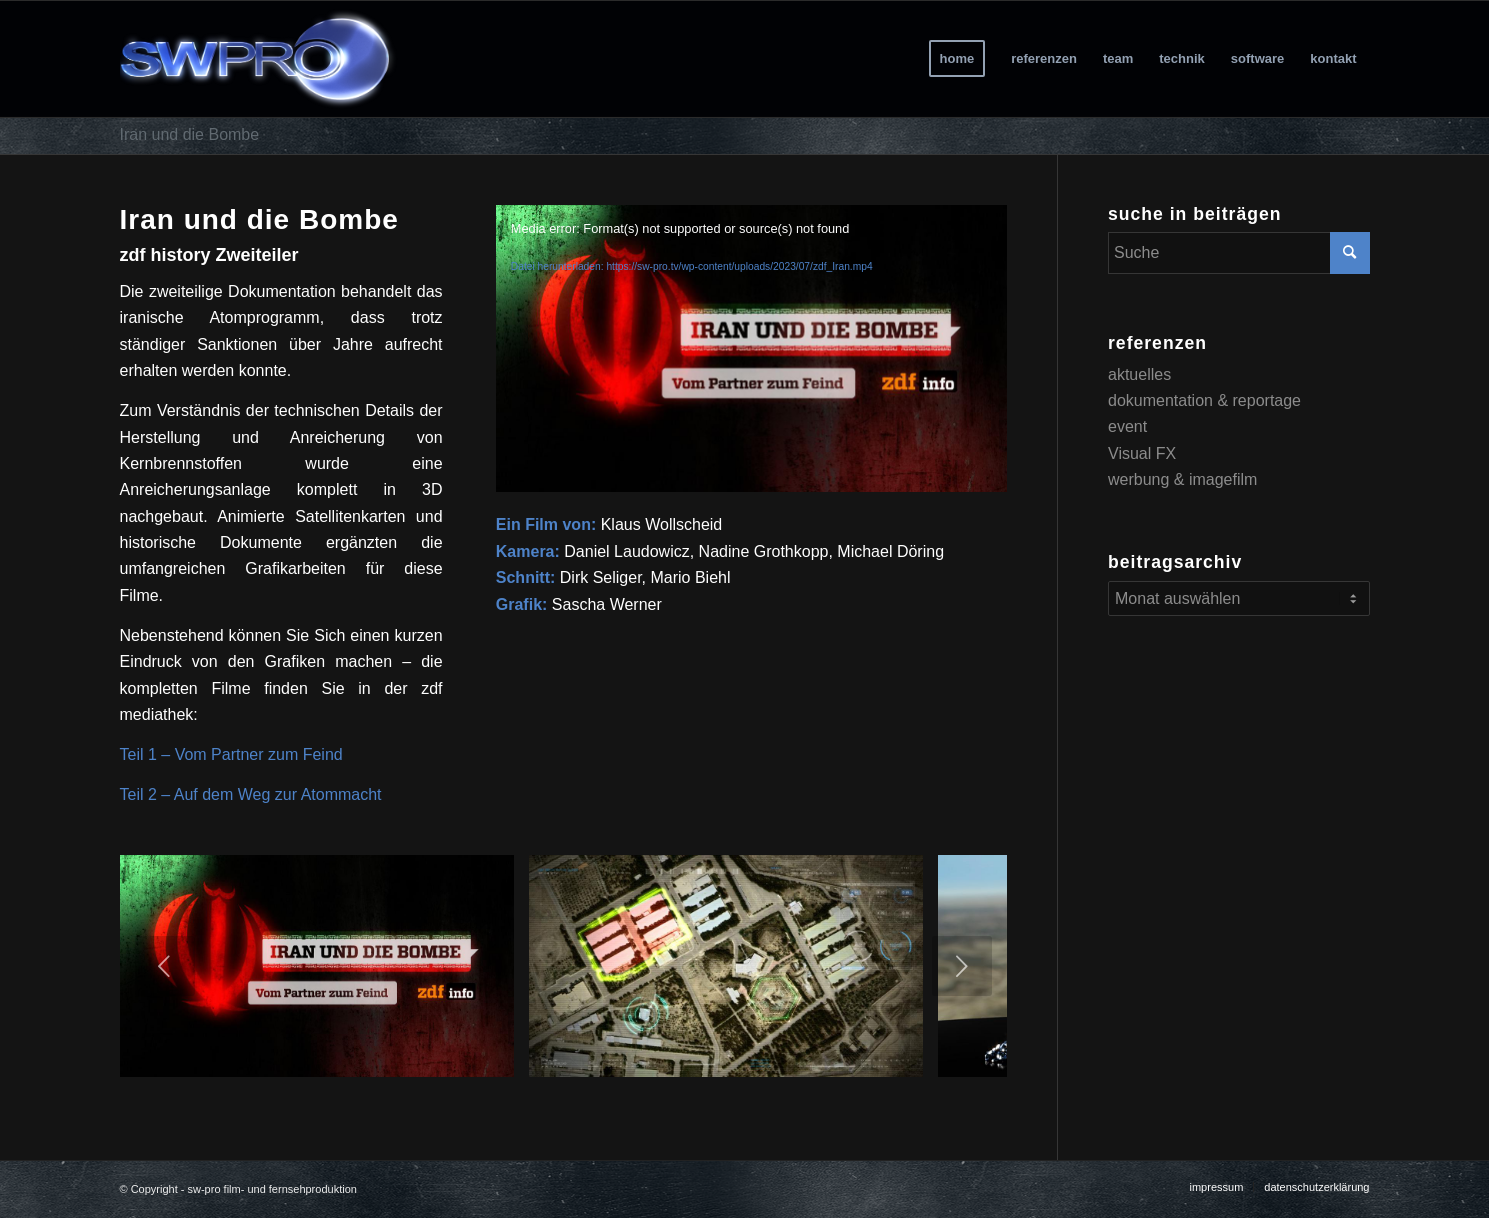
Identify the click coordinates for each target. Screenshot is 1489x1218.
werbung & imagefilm (1182, 479)
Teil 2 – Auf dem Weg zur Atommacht (251, 794)
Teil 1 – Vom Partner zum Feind (231, 754)
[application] (751, 349)
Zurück (165, 966)
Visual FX (1142, 453)
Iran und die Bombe (190, 134)
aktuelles (1139, 374)
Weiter (962, 966)
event (1127, 426)
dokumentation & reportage (1204, 400)
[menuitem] (957, 59)
